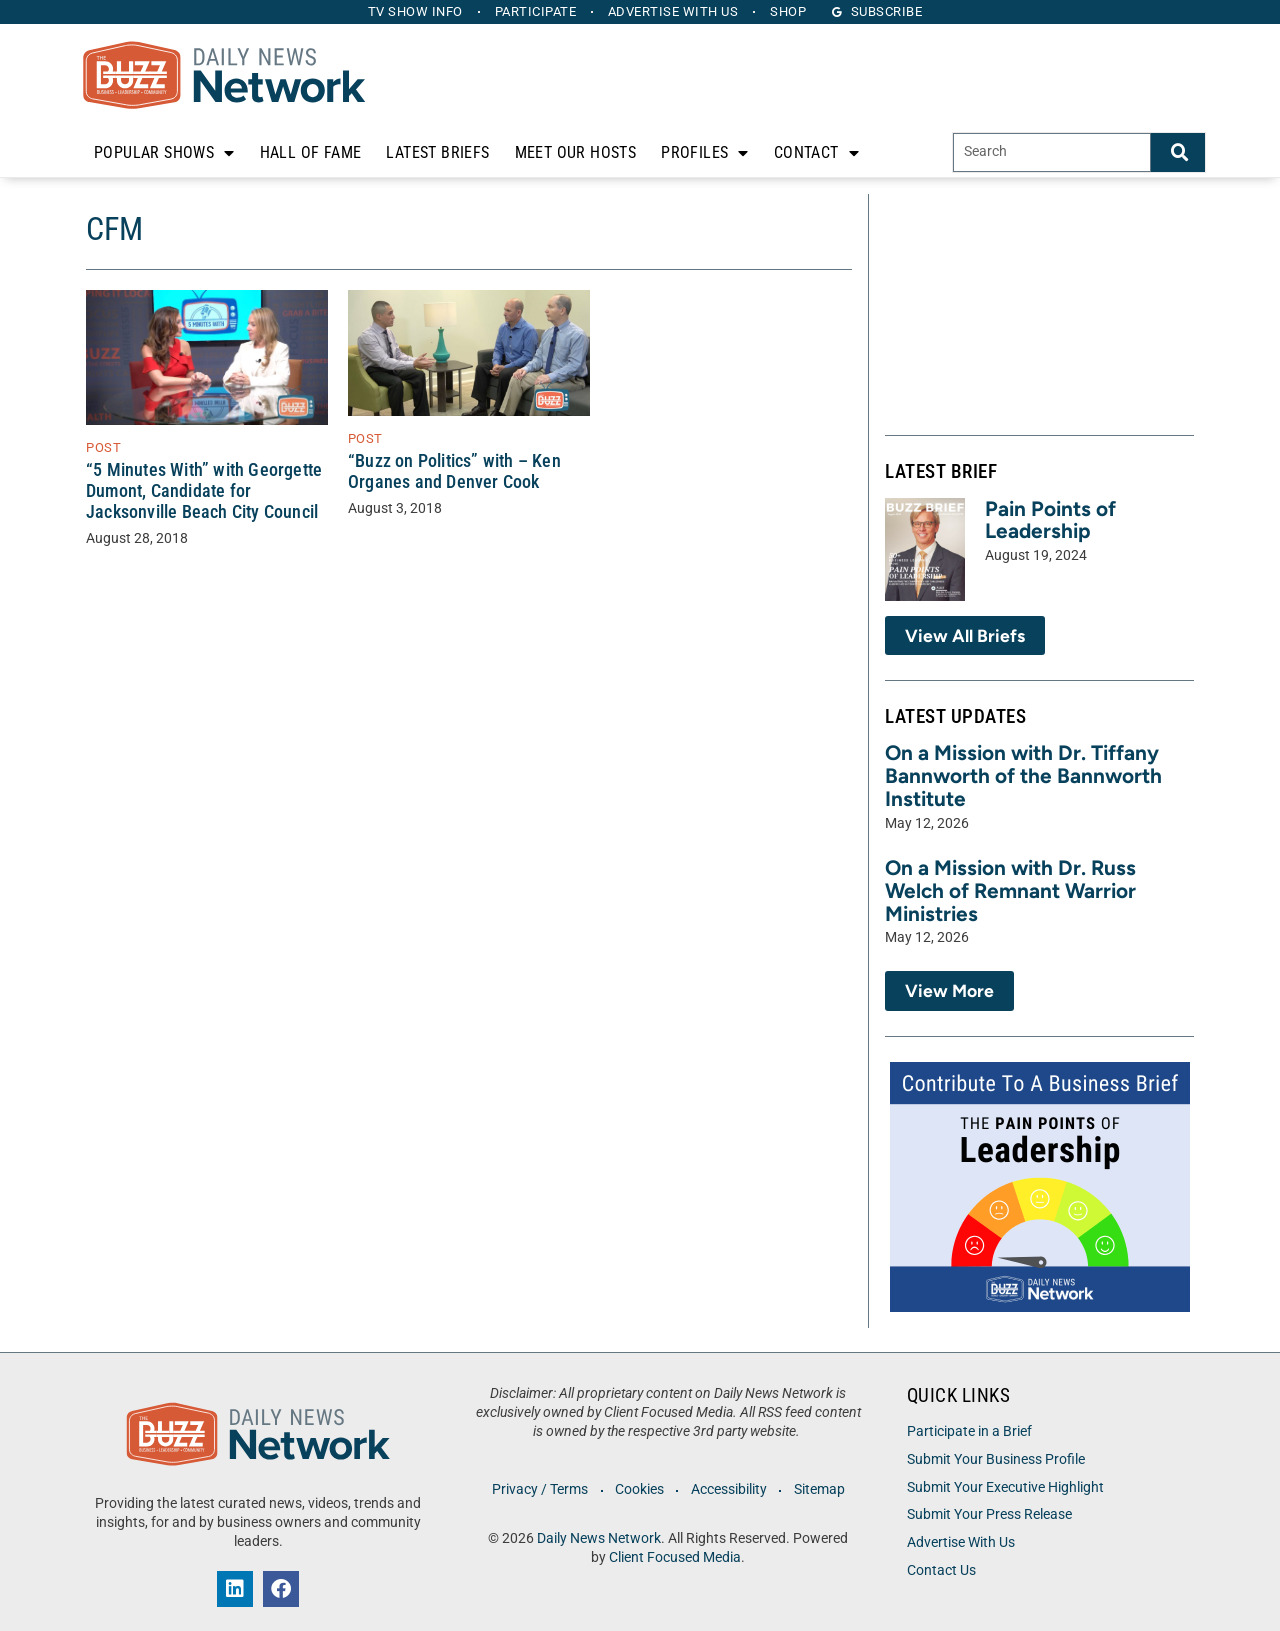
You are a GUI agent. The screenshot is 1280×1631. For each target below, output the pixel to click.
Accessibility (729, 1489)
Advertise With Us (961, 1542)
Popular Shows (164, 153)
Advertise (673, 11)
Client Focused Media (675, 1557)
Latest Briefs (437, 152)
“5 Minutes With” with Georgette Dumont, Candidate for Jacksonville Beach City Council (204, 491)
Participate (536, 11)
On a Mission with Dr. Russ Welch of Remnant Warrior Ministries (1010, 890)
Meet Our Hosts (576, 152)
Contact (816, 153)
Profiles (705, 153)
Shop (789, 11)
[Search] (1178, 152)
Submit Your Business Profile (996, 1459)
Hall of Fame (311, 152)
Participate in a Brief (969, 1431)
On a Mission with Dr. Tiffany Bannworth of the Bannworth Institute (1023, 775)
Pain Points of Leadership (1050, 520)
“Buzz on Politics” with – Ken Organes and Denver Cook (454, 471)
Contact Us (941, 1570)
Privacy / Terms (540, 1489)
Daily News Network (599, 1538)
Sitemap (819, 1489)
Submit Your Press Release (989, 1514)
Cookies (639, 1489)
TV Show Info (415, 11)
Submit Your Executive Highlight (1005, 1487)
